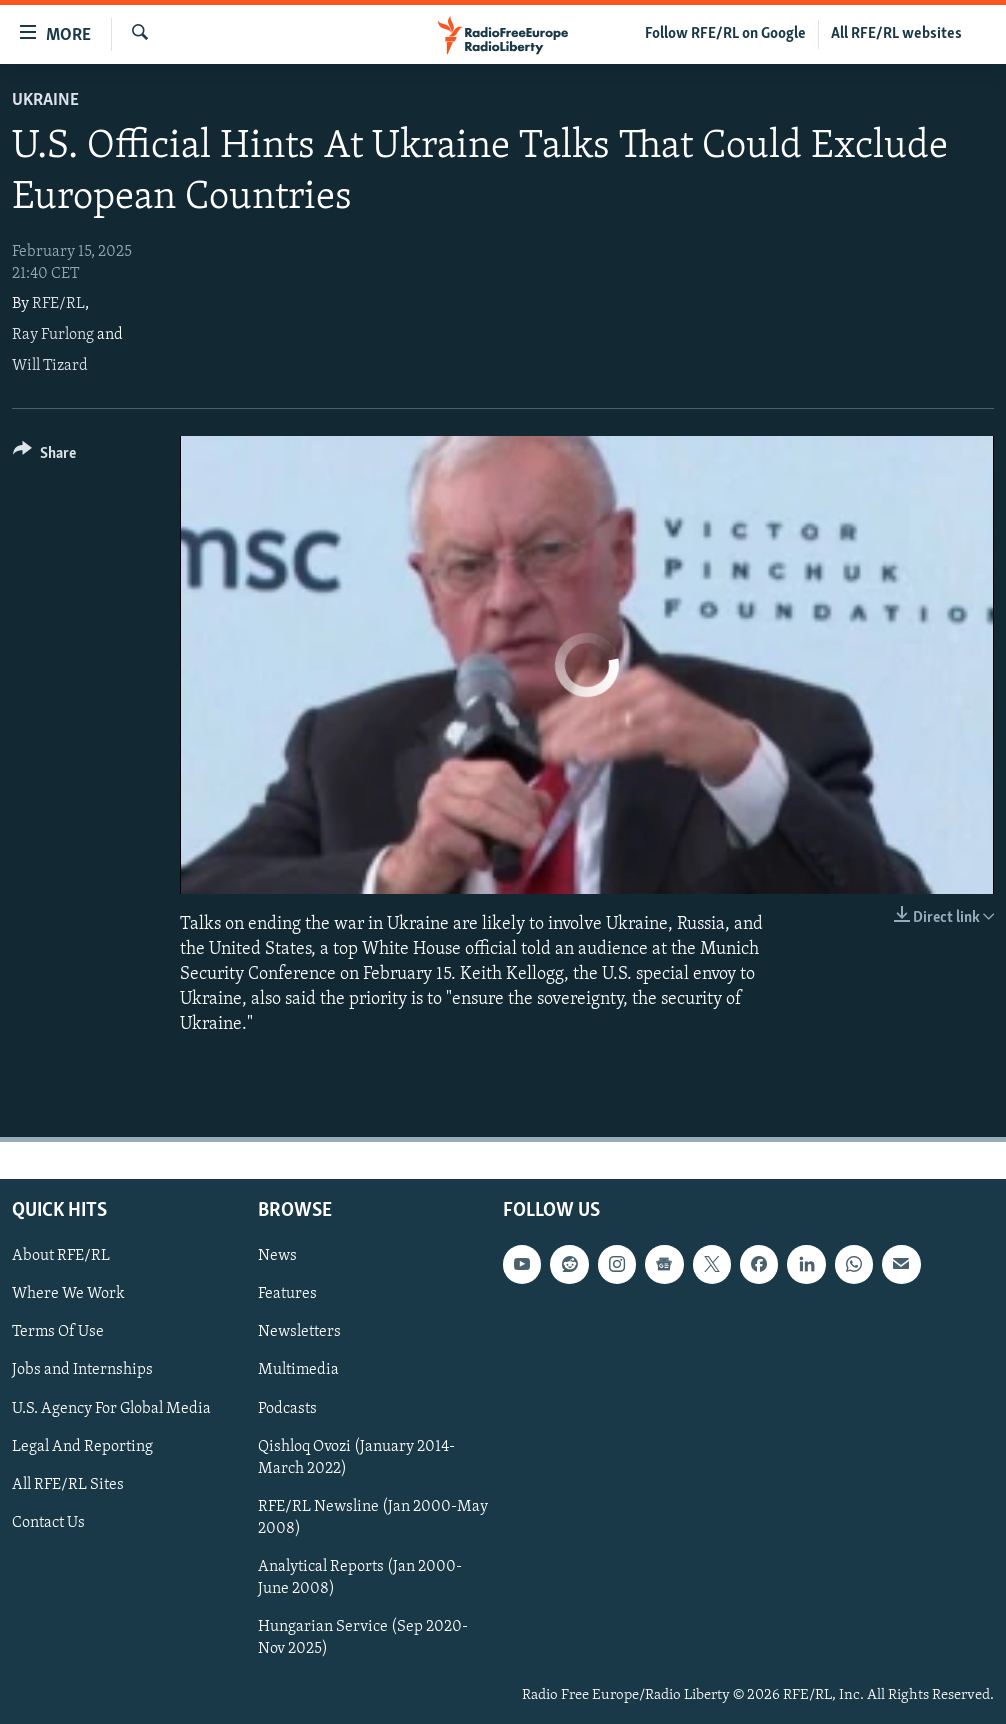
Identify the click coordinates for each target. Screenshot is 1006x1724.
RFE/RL (58, 304)
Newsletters (299, 1332)
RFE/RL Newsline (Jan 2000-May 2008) (373, 1517)
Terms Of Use (58, 1332)
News (277, 1256)
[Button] (44, 456)
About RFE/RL (61, 1256)
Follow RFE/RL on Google (725, 34)
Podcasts (287, 1408)
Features (287, 1294)
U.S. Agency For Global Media (111, 1408)
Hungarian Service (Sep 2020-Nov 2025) (363, 1637)
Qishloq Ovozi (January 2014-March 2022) (356, 1457)
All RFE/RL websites (896, 34)
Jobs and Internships (82, 1370)
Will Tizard (50, 366)
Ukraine (45, 100)
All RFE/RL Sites (68, 1484)
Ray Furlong (53, 335)
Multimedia (298, 1370)
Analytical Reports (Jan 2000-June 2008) (360, 1577)
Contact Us (48, 1522)
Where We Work (68, 1294)
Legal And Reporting (82, 1446)
